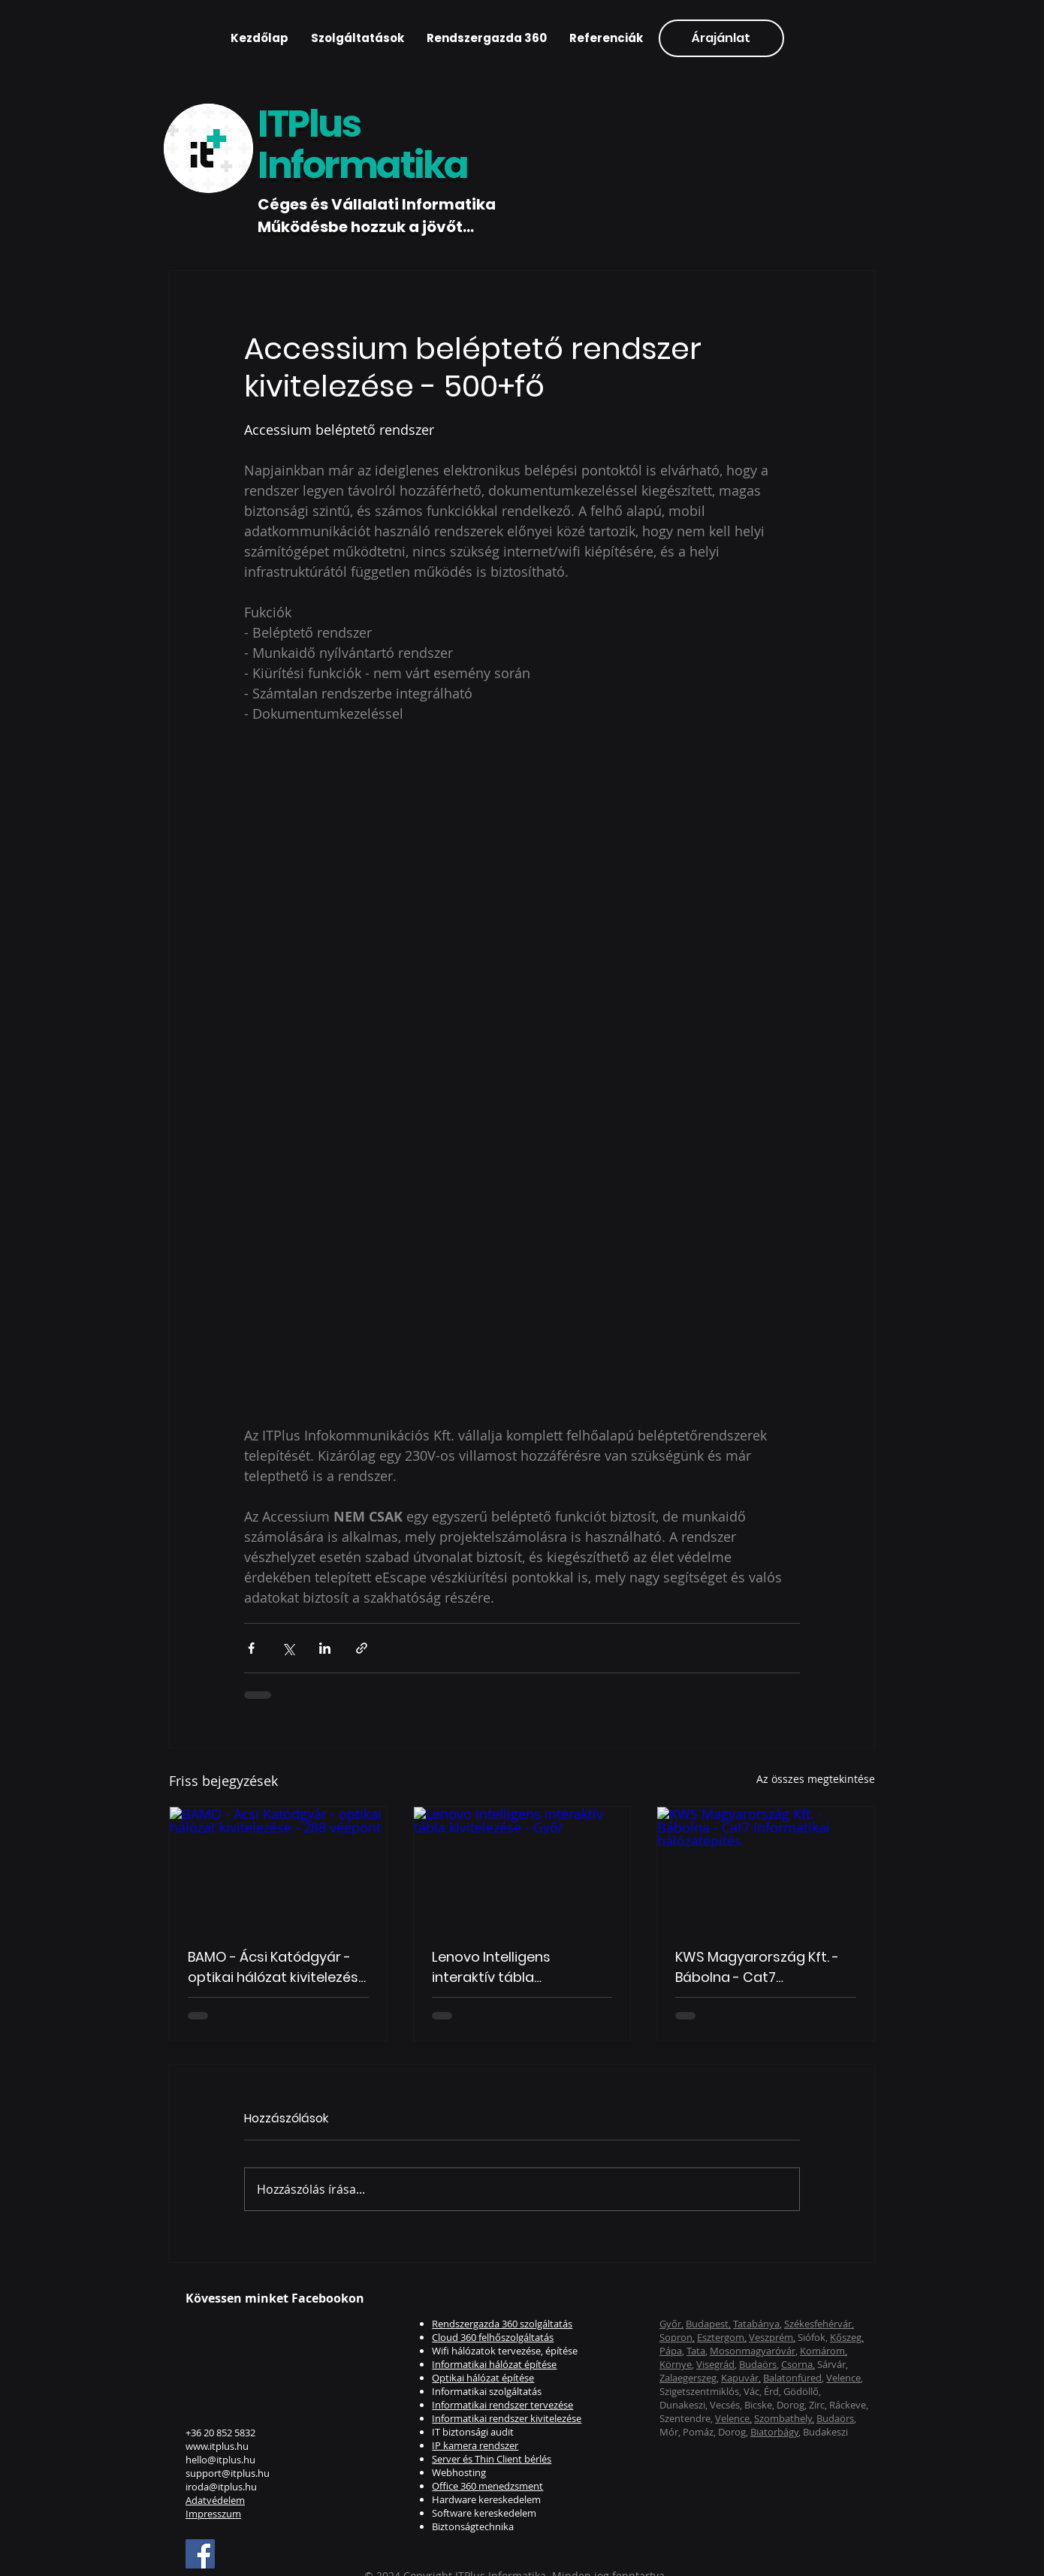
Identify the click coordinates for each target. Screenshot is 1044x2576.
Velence (843, 2377)
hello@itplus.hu (220, 2459)
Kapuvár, (741, 2377)
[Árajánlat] (721, 38)
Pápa (670, 2350)
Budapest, (708, 2323)
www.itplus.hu (217, 2446)
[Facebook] (200, 2553)
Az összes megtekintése (815, 1779)
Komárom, (823, 2350)
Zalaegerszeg (688, 2377)
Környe (675, 2364)
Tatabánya (756, 2323)
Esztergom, (722, 2337)
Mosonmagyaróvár (752, 2350)
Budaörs (758, 2364)
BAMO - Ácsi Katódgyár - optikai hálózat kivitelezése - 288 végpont (277, 1967)
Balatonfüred (792, 2377)
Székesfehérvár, (819, 2323)
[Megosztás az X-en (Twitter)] (288, 1648)
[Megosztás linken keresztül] (362, 1648)
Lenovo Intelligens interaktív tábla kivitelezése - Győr (493, 1967)
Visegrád (715, 2364)
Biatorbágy (774, 2432)
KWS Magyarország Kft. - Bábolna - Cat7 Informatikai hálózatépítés (763, 1967)
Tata (695, 2350)
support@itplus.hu (228, 2473)
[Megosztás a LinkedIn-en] (325, 1648)
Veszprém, (772, 2337)
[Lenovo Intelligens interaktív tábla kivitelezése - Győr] (522, 1868)
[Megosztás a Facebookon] (251, 1648)
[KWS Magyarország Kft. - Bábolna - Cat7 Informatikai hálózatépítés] (765, 1868)
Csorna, (798, 2364)
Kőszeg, (847, 2337)
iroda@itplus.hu (221, 2486)
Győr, (671, 2323)
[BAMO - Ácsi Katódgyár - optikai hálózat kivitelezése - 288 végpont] (278, 1868)
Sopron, (677, 2337)
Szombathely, (784, 2418)
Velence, (733, 2418)
